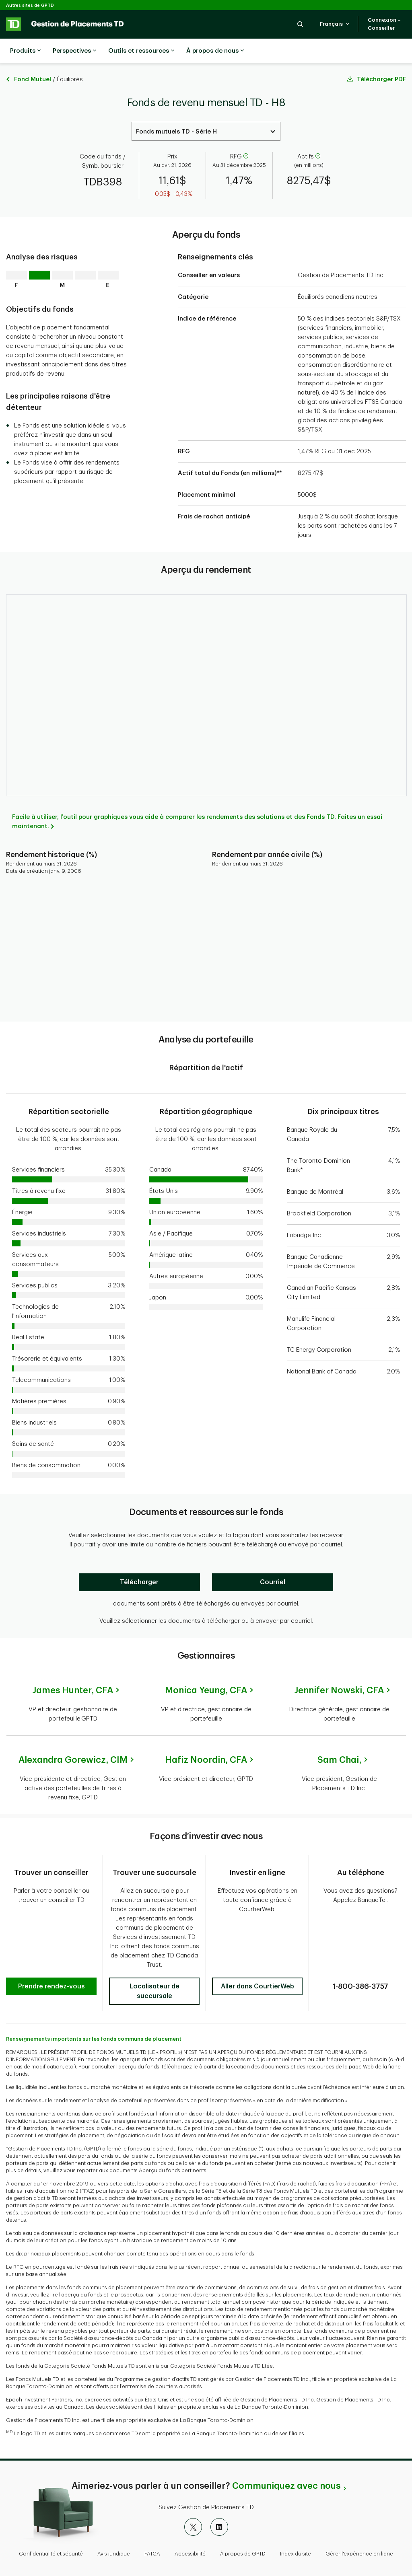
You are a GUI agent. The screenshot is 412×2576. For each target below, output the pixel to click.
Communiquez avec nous (286, 2465)
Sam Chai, (339, 1739)
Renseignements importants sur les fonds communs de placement (93, 2018)
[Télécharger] (139, 1562)
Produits (25, 51)
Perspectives (74, 51)
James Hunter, (73, 1670)
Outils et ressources (141, 51)
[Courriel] (272, 1562)
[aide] (245, 137)
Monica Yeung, (206, 1670)
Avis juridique (113, 2533)
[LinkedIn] (219, 2507)
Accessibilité (190, 2533)
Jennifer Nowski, (339, 1670)
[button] (300, 24)
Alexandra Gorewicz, (73, 1739)
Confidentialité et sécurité (51, 2533)
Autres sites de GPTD (30, 5)
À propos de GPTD (243, 2533)
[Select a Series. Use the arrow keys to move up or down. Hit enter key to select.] (206, 111)
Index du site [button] (295, 2533)
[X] (193, 2507)
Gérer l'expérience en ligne (359, 2533)
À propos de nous (215, 51)
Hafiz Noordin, (206, 1739)
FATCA (152, 2533)
